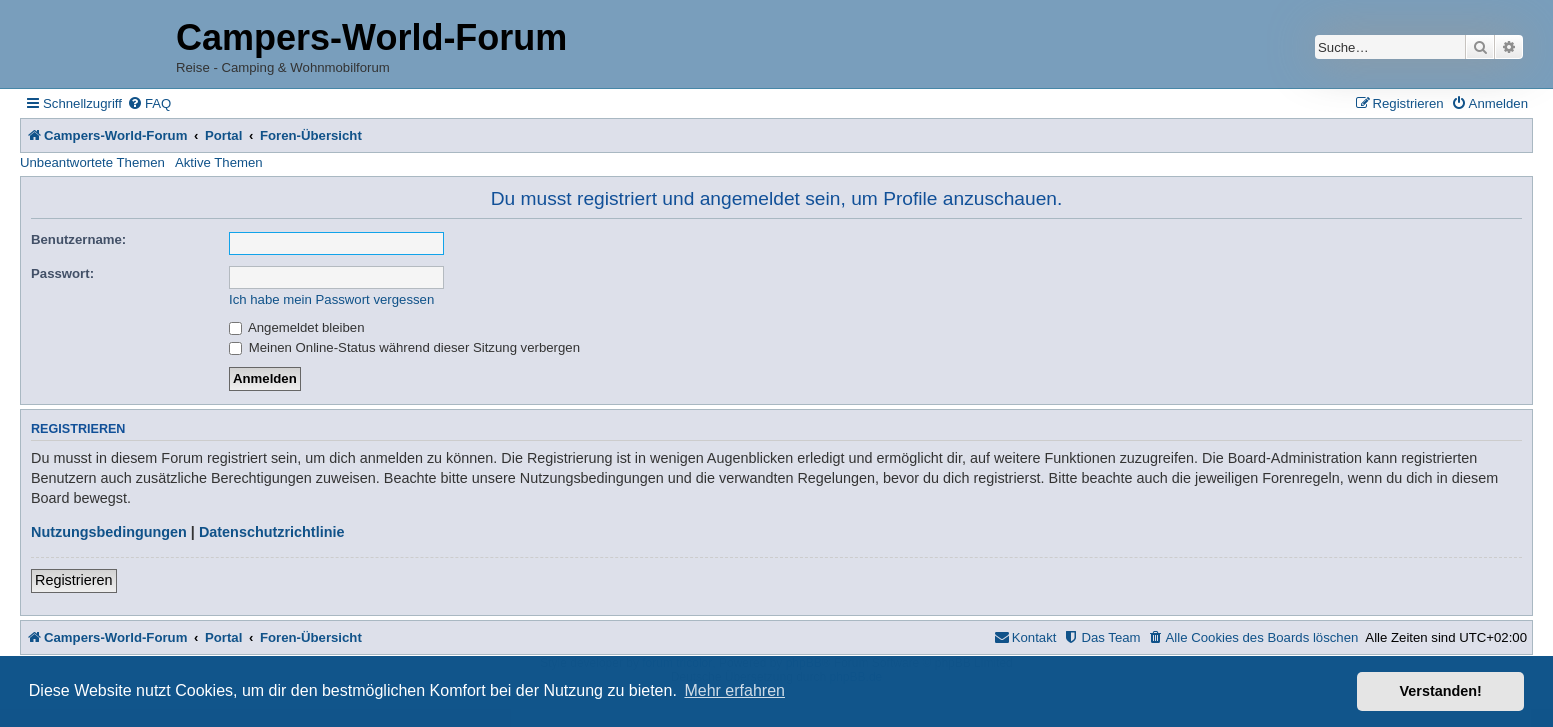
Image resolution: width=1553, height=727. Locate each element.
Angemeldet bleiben (297, 327)
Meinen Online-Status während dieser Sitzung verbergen (404, 347)
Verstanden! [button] (1441, 691)
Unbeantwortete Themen (92, 162)
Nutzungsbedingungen (109, 532)
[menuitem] (149, 103)
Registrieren (74, 580)
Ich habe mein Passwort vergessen (331, 299)
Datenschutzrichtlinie (272, 532)
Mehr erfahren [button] (734, 690)
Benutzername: (78, 239)
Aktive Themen (219, 162)
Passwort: (62, 273)
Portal (223, 135)
